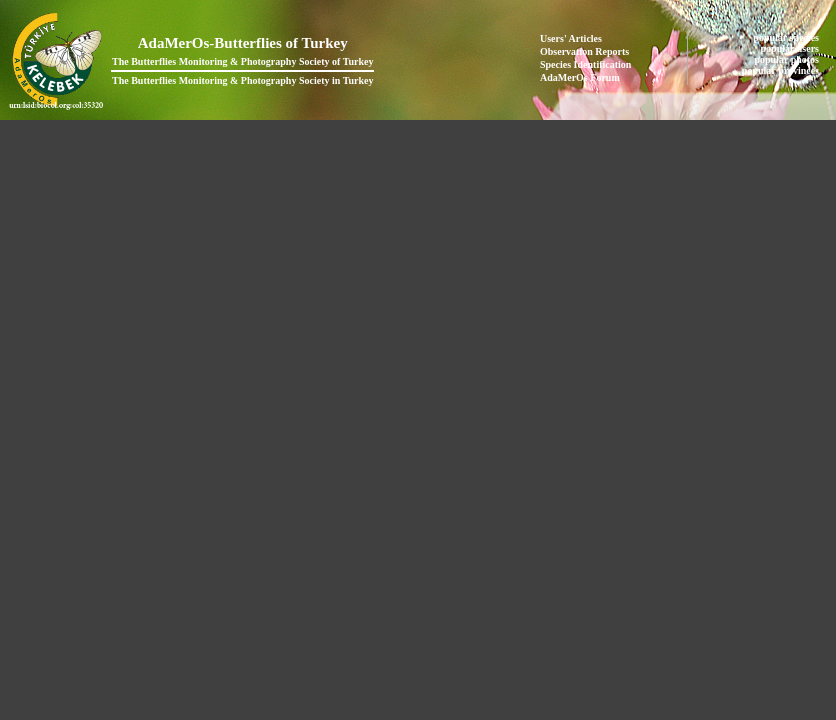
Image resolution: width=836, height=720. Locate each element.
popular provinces (782, 70)
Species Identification (585, 64)
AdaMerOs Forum (580, 77)
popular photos (787, 59)
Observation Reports (584, 51)
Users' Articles (571, 38)
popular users (791, 48)
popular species (787, 37)
